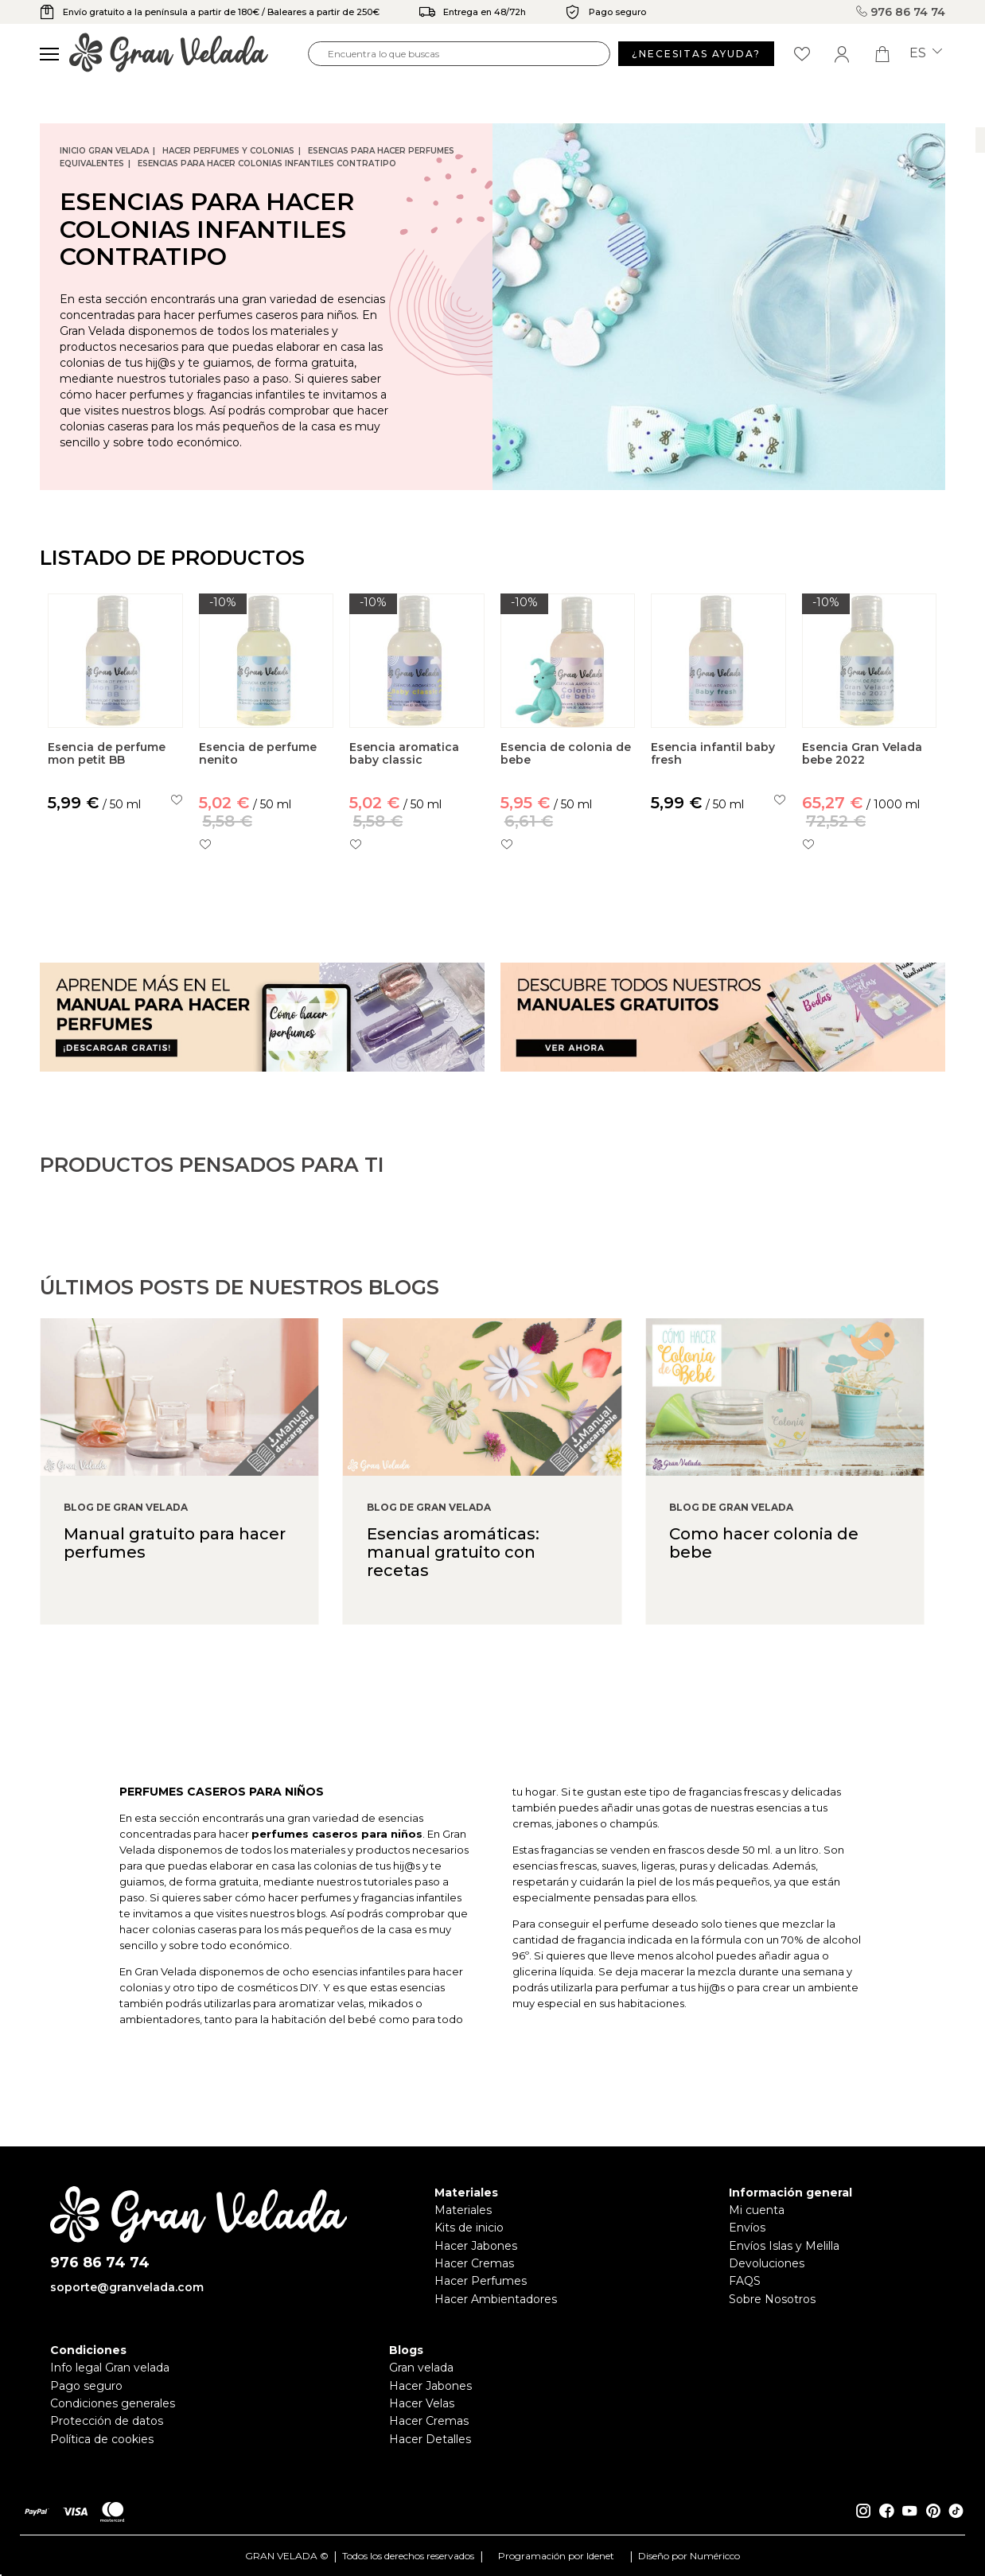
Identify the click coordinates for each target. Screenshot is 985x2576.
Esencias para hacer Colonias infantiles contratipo (267, 163)
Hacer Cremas (474, 2263)
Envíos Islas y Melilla (784, 2246)
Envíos (747, 2227)
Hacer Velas (421, 2403)
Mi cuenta (756, 2210)
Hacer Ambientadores (495, 2299)
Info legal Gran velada (109, 2367)
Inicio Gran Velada (104, 151)
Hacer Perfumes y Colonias (228, 151)
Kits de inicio (469, 2227)
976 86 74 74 (900, 12)
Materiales (463, 2210)
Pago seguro (86, 2386)
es (925, 53)
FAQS (745, 2281)
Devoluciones (766, 2263)
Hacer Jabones (475, 2246)
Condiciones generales (112, 2403)
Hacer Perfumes (480, 2281)
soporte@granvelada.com (127, 2287)
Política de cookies (102, 2439)
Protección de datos (106, 2421)
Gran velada (421, 2367)
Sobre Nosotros (772, 2299)
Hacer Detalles (430, 2439)
